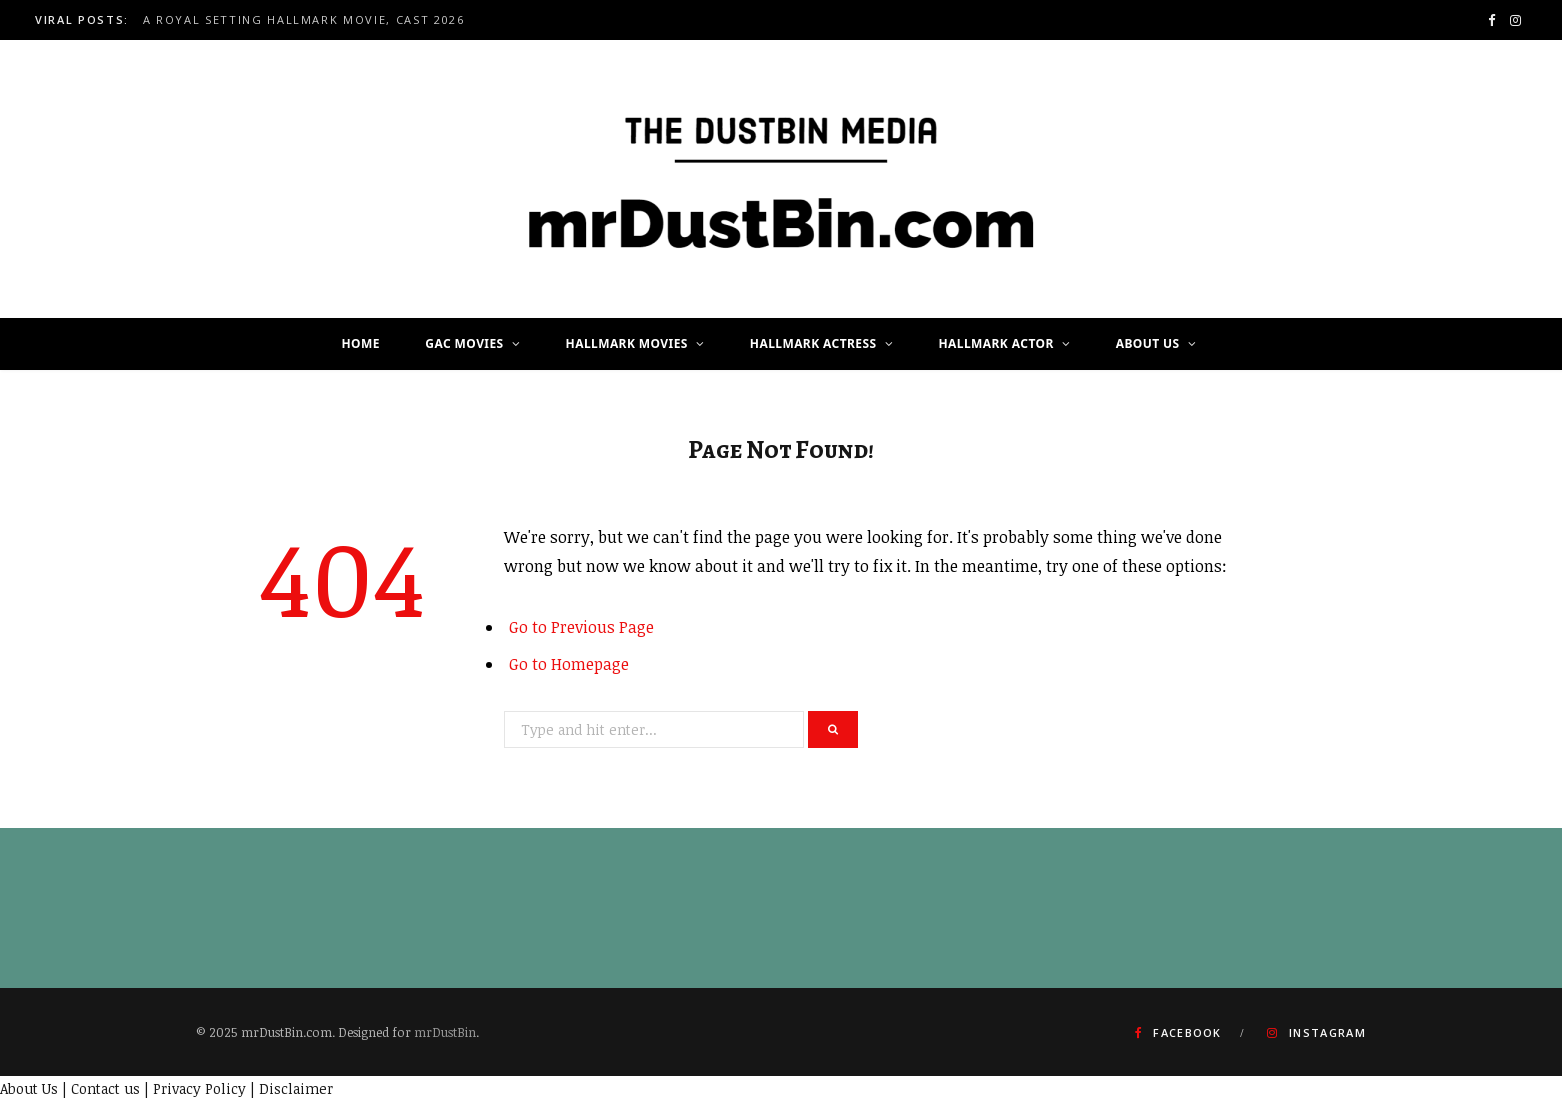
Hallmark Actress (813, 343)
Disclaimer (296, 1088)
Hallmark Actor (996, 343)
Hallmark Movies (627, 343)
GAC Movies (464, 343)
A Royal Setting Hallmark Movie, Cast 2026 (304, 20)
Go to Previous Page (581, 627)
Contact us (105, 1088)
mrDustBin (445, 1032)
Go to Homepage (569, 664)
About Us (1148, 343)
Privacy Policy (199, 1088)
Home (360, 343)
